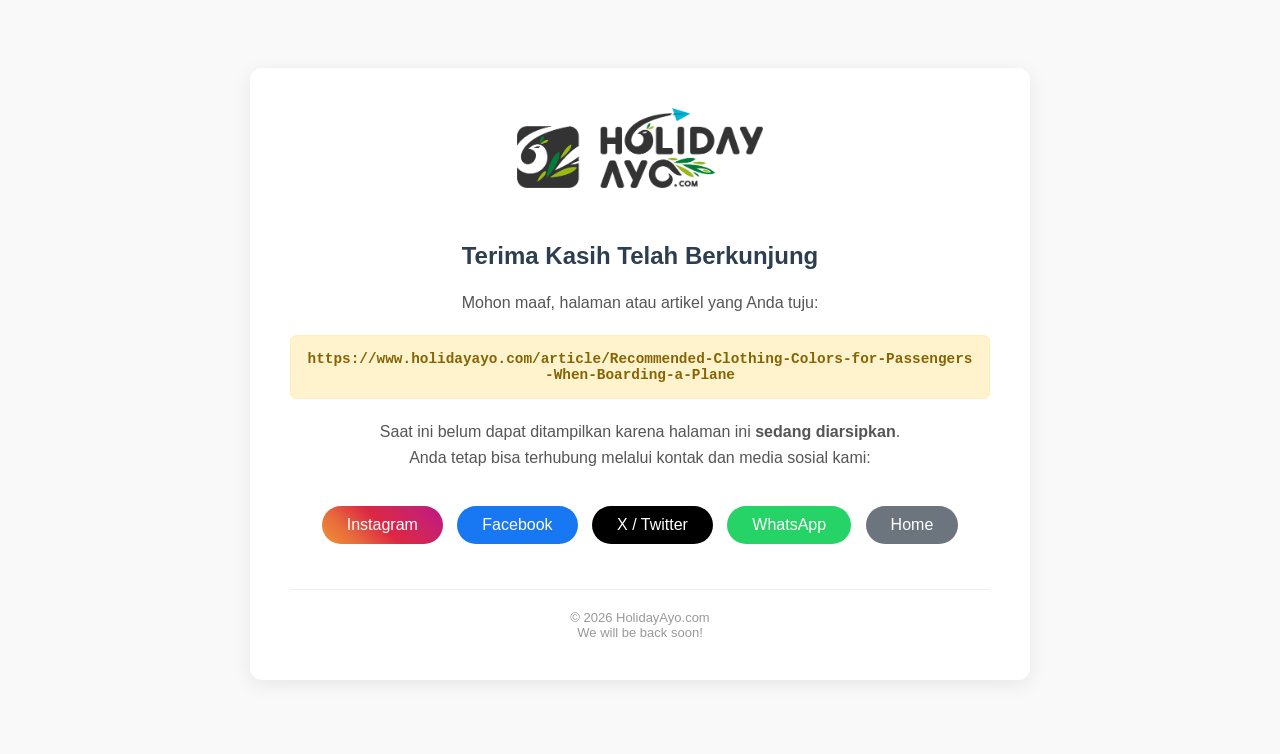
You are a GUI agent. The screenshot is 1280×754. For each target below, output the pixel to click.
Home (912, 530)
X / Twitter (652, 530)
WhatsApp (789, 530)
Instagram (382, 530)
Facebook (517, 530)
